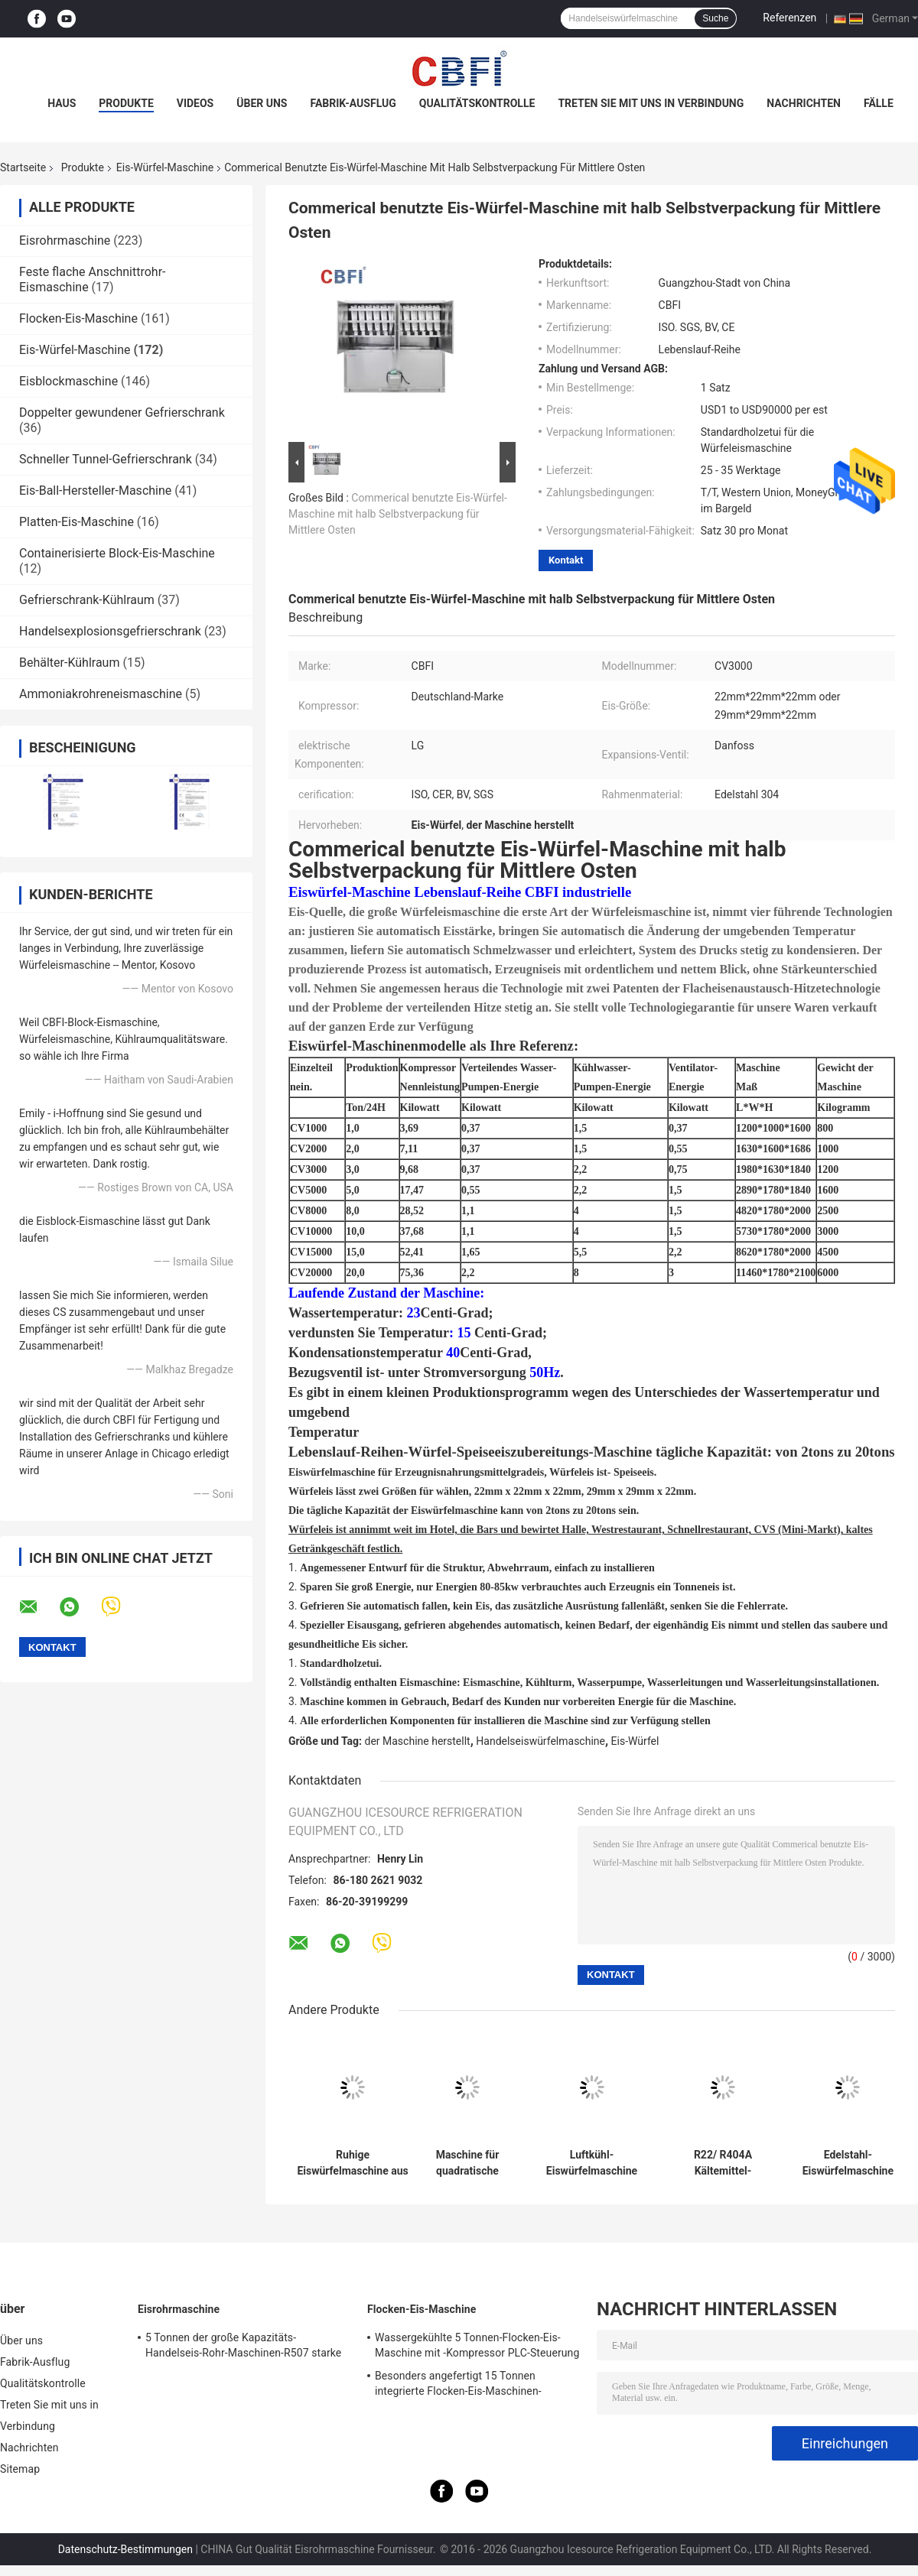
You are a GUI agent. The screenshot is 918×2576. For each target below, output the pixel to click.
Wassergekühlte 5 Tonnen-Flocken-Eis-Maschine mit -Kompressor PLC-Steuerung (477, 2345)
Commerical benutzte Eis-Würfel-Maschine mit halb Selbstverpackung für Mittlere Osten (397, 514)
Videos (195, 103)
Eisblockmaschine (68, 381)
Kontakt (566, 560)
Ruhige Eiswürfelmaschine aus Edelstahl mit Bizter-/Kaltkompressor (352, 2163)
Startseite (23, 167)
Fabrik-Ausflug (353, 103)
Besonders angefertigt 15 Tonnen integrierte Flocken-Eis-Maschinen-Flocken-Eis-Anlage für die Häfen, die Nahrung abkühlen (463, 2386)
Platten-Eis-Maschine (76, 522)
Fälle (879, 103)
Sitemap (20, 2469)
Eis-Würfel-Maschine (164, 167)
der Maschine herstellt (417, 1741)
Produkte (126, 103)
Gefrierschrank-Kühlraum (87, 600)
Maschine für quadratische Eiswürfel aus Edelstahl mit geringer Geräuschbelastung (467, 2163)
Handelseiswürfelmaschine (540, 1741)
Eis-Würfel (635, 1741)
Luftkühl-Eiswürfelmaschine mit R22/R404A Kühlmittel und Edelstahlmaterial (591, 2163)
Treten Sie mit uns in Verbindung (651, 103)
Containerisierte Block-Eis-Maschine (117, 553)
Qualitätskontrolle (477, 103)
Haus (61, 103)
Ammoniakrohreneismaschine (100, 694)
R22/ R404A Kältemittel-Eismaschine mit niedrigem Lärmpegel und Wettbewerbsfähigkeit (723, 2163)
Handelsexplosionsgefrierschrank (110, 631)
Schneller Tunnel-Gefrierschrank (105, 459)
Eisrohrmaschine (64, 240)
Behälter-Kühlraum (69, 662)
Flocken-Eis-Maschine (78, 318)
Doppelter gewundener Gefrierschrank (122, 412)
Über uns (261, 103)
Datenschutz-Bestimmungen (125, 2549)
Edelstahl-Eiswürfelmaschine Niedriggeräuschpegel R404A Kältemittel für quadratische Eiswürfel (848, 2163)
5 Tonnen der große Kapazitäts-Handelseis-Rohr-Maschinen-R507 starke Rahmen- (243, 2347)
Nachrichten (804, 103)
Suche (715, 18)
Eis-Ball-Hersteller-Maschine (95, 490)
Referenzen (789, 17)
